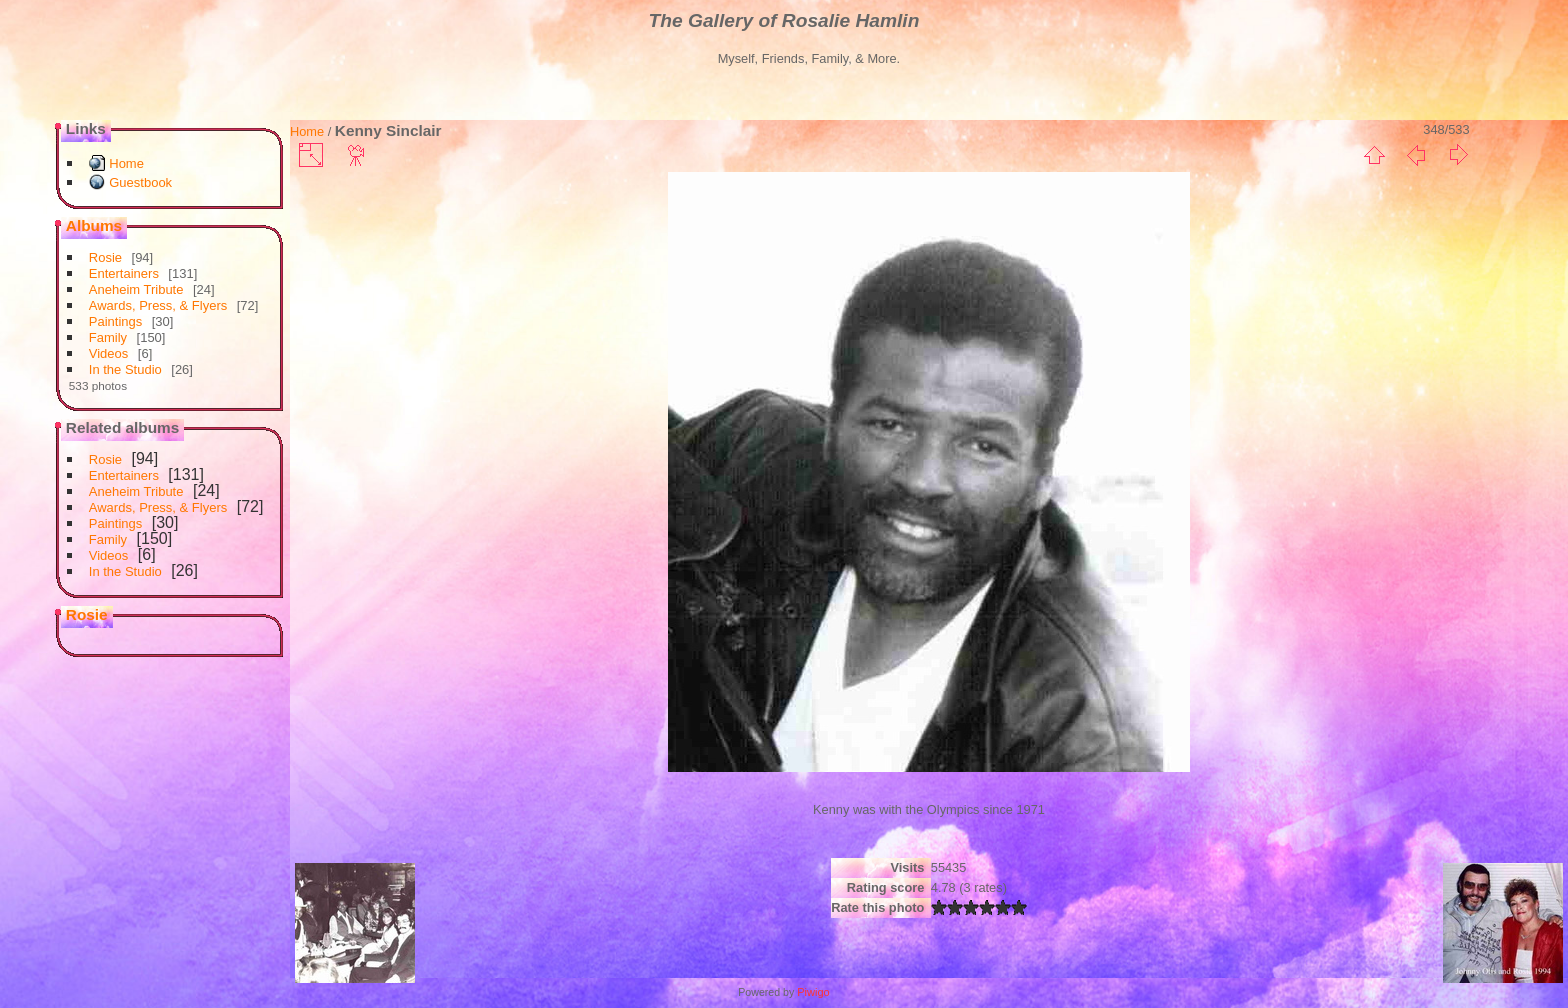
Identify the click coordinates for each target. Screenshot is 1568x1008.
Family (108, 337)
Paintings (115, 321)
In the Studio (125, 369)
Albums (94, 225)
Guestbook (140, 182)
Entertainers (124, 273)
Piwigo (813, 992)
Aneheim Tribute (136, 289)
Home (126, 163)
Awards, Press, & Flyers (158, 305)
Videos (109, 353)
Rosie (105, 257)
